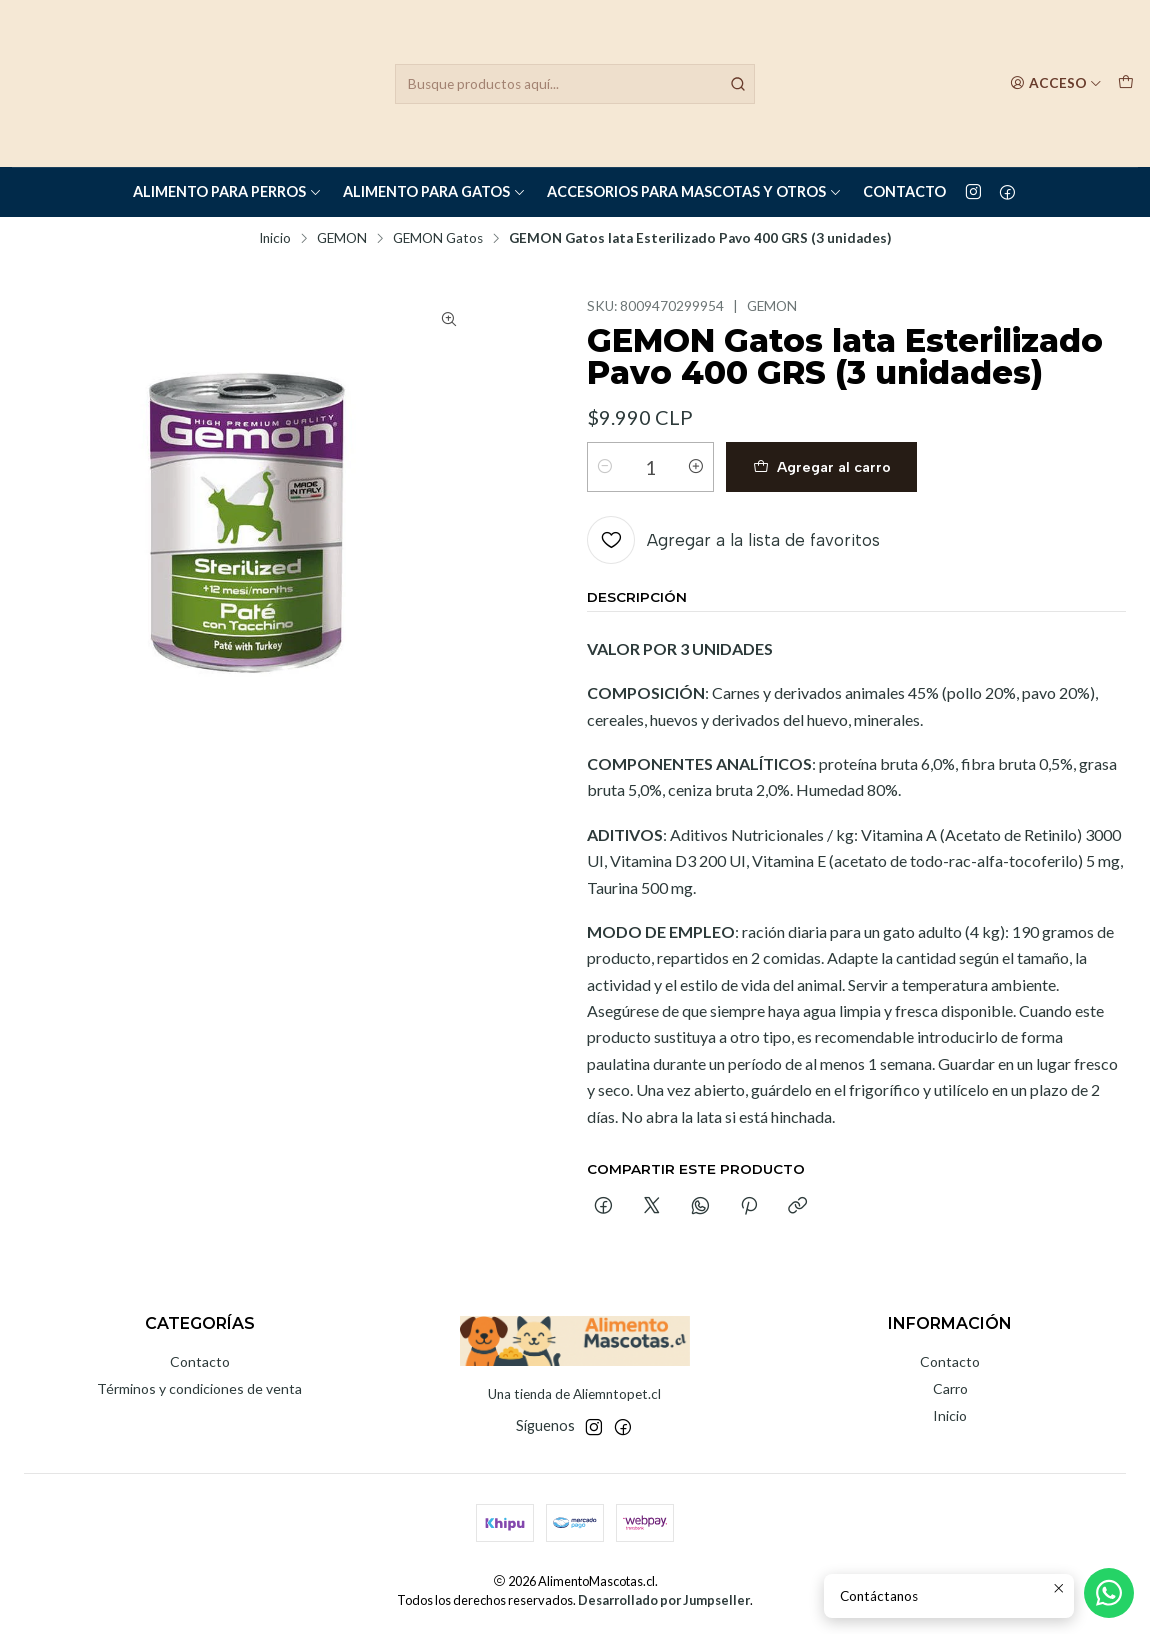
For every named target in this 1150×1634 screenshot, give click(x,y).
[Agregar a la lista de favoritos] (733, 540)
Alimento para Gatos (434, 191)
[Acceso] (1056, 83)
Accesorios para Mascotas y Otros (694, 191)
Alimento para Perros (227, 191)
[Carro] (1126, 83)
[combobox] (574, 84)
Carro (950, 1388)
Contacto (904, 191)
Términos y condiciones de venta (199, 1388)
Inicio (275, 239)
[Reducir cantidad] (605, 467)
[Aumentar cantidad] (696, 467)
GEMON (342, 239)
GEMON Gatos (438, 239)
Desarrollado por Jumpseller (664, 1600)
